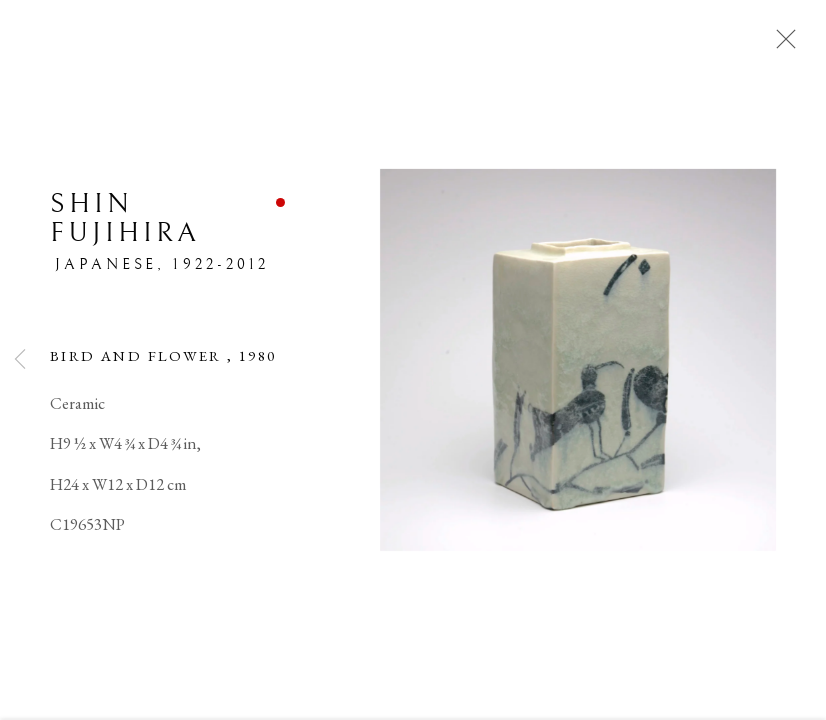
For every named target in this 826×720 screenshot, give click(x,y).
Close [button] (781, 45)
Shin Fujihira (125, 220)
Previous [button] (20, 360)
